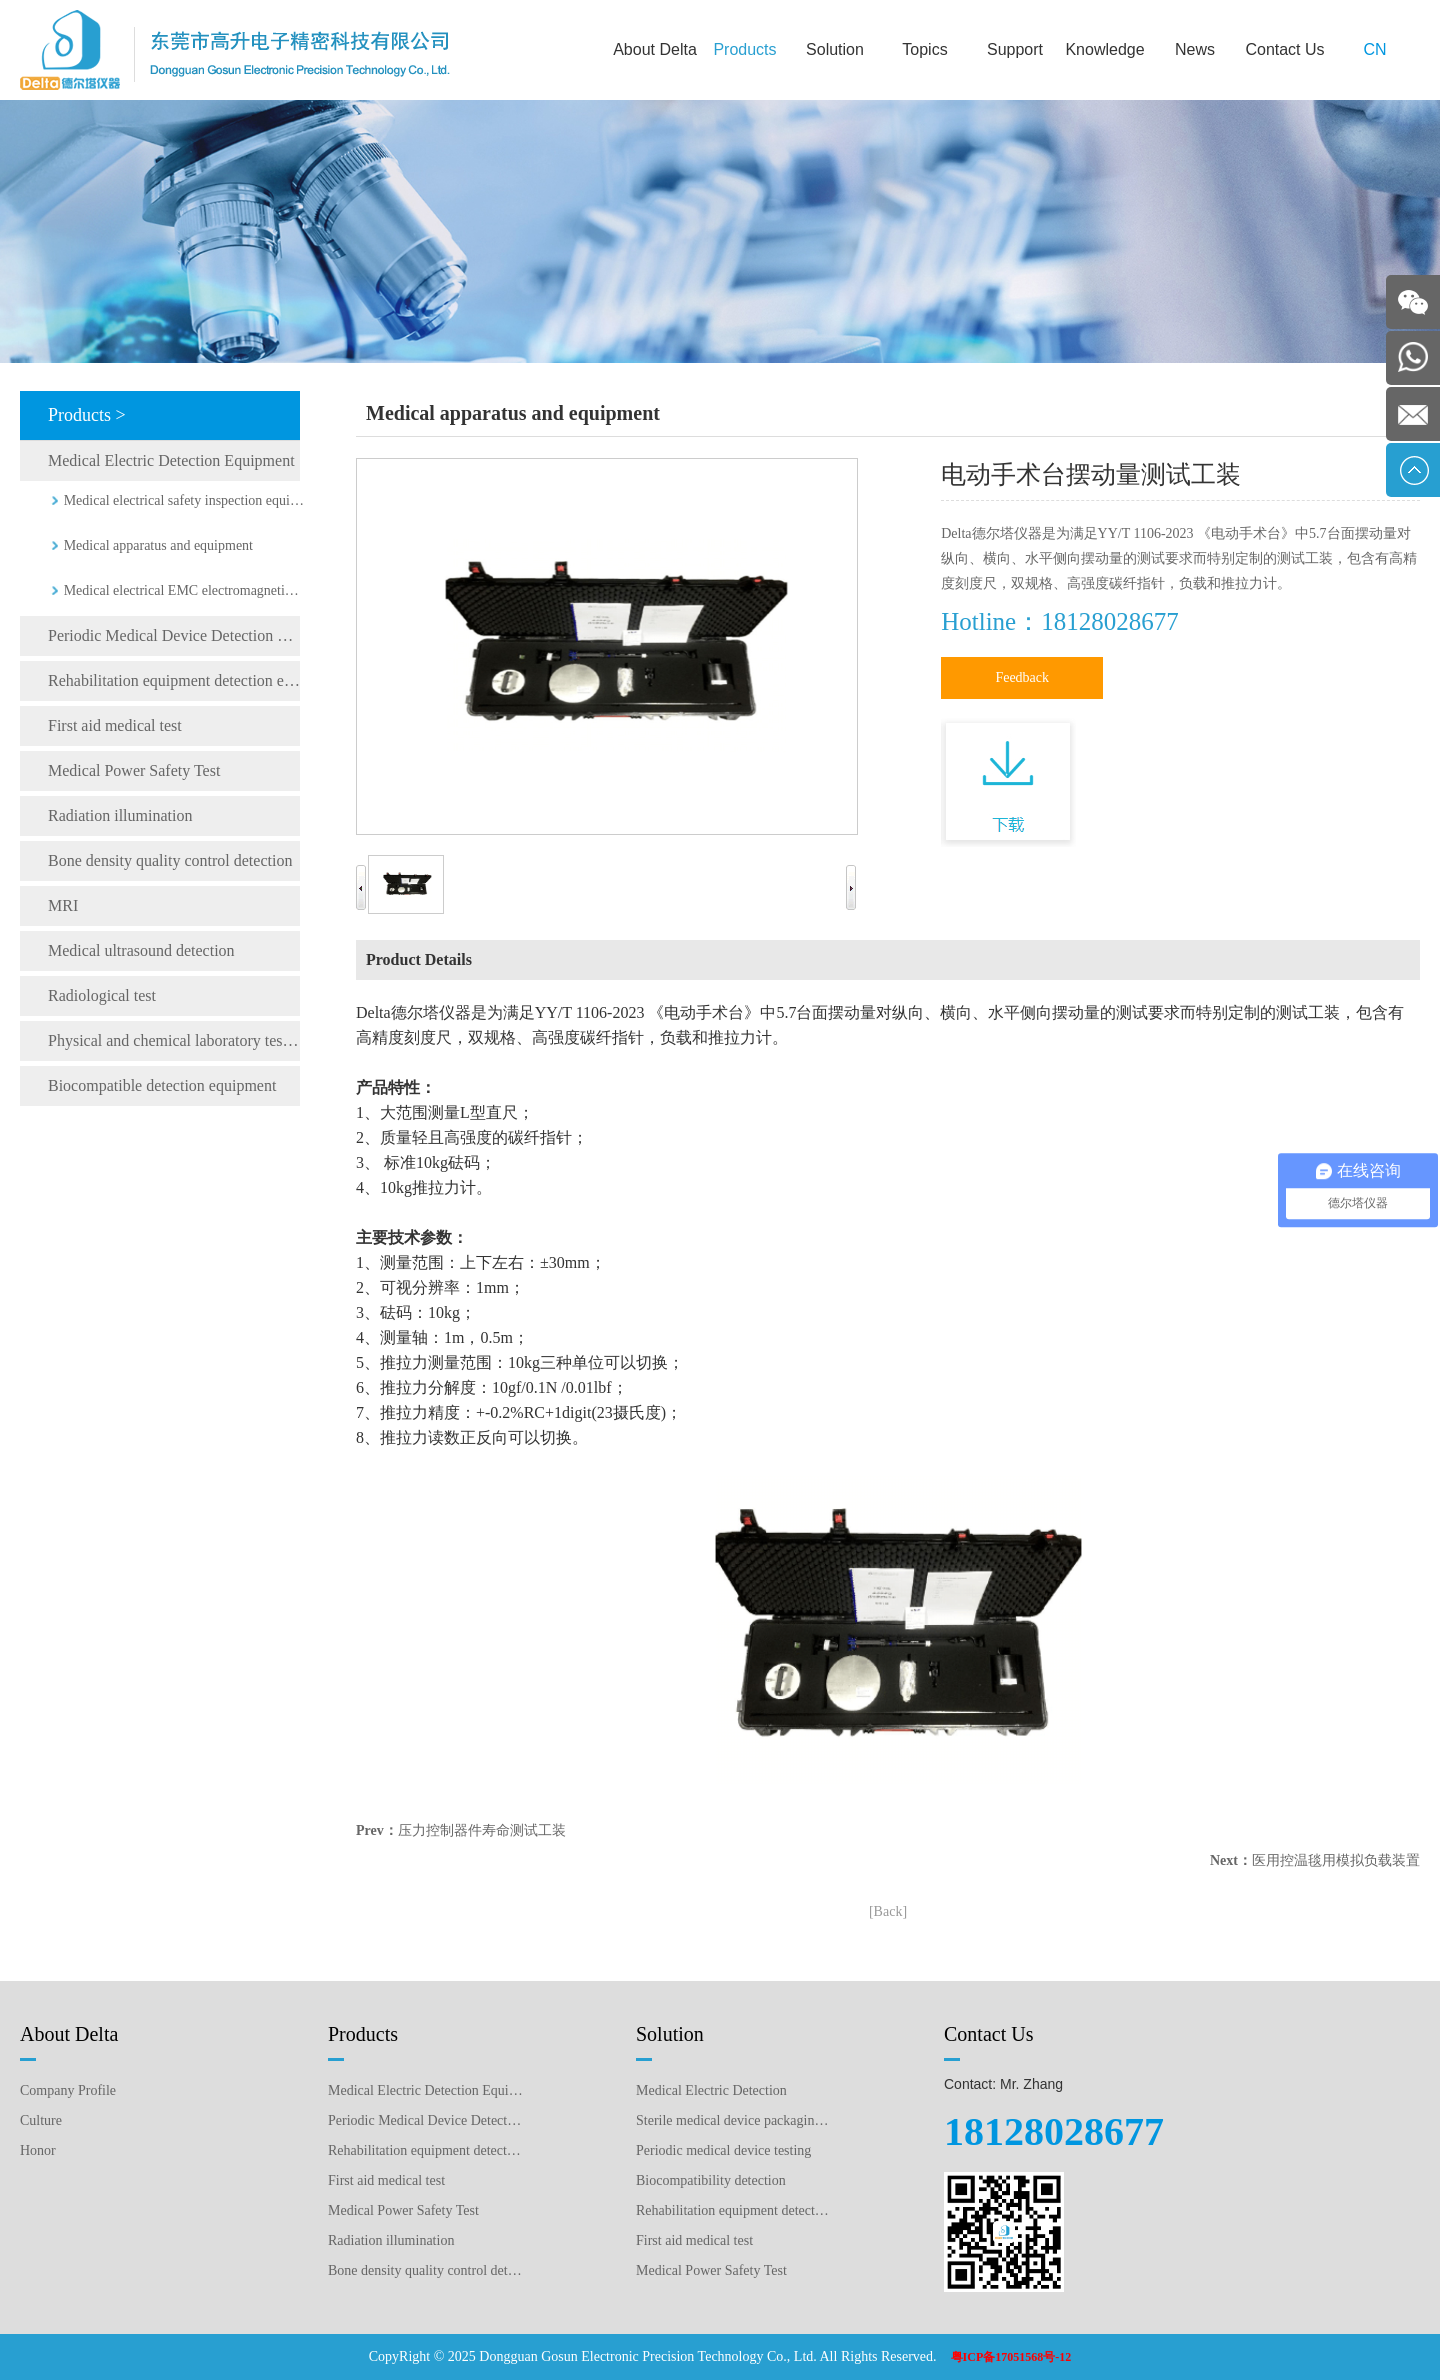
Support (1015, 49)
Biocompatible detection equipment (162, 1085)
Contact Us (1284, 49)
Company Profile (68, 2090)
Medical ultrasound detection (141, 950)
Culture (41, 2120)
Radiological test (102, 995)
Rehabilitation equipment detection (734, 2210)
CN (1374, 49)
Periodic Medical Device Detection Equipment (174, 635)
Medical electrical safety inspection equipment (184, 500)
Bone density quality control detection (170, 860)
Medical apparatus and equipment (158, 545)
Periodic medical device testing (723, 2150)
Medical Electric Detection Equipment (171, 460)
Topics (924, 49)
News (1195, 49)
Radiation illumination (120, 815)
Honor (38, 2150)
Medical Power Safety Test (134, 770)
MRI (63, 905)
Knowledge (1104, 49)
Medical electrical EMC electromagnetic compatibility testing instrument (184, 590)
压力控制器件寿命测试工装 (482, 1830)
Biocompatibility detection (711, 2180)
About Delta (655, 49)
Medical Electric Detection (711, 2090)
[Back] (888, 1911)
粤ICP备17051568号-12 (1011, 2357)
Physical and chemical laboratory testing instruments (174, 1040)
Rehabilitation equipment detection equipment (174, 680)
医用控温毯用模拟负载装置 (1336, 1860)
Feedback (1022, 677)
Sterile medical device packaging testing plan (734, 2120)
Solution (835, 49)
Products (744, 49)
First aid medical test (115, 725)
